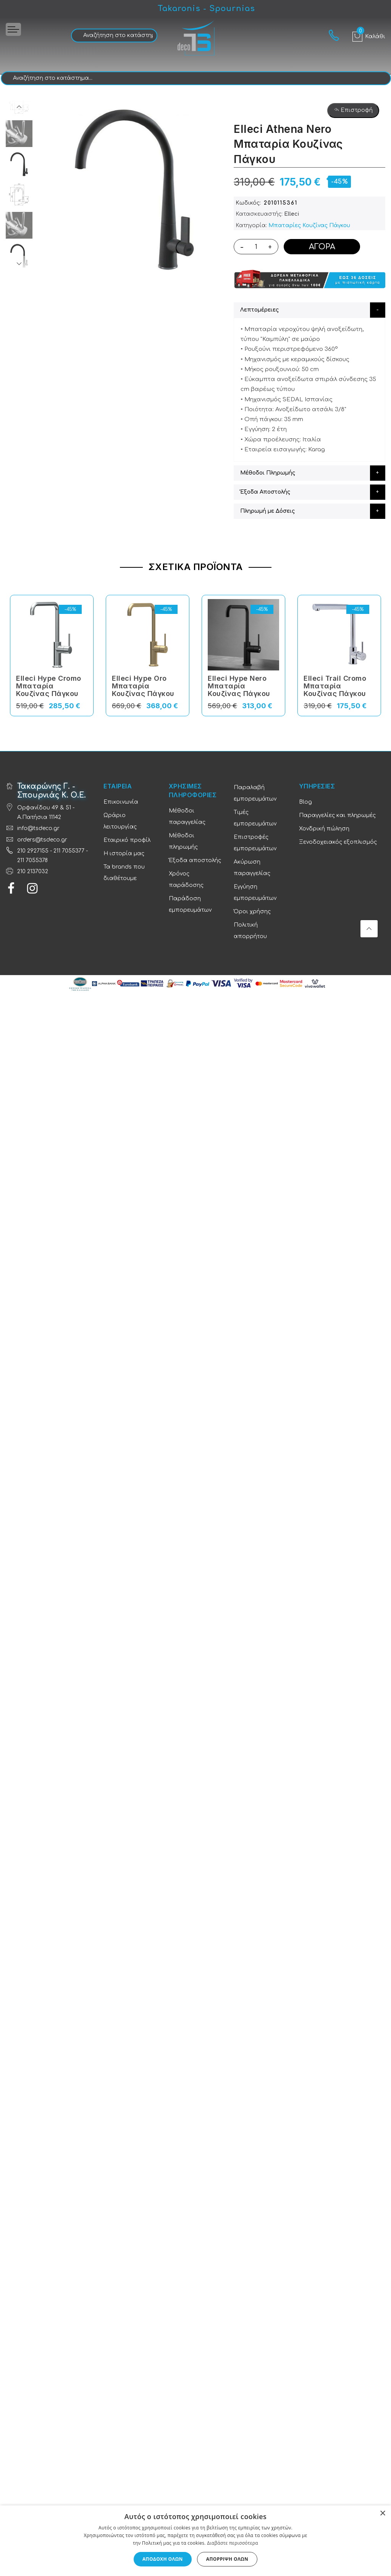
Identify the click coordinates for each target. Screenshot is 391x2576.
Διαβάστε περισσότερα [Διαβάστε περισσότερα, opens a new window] (232, 2543)
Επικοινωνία (120, 802)
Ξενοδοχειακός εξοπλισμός (338, 842)
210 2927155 (32, 851)
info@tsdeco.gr (38, 828)
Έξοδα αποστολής (195, 860)
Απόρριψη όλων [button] (227, 2559)
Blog (305, 802)
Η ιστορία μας (123, 853)
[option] (19, 164)
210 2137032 (32, 871)
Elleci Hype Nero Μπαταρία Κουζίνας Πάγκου (239, 686)
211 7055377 (68, 851)
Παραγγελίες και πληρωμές (337, 815)
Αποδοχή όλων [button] (162, 2559)
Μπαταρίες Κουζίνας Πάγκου (309, 225)
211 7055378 (32, 860)
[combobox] (114, 35)
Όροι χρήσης (252, 911)
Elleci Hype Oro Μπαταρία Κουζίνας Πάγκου (143, 686)
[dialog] (195, 2540)
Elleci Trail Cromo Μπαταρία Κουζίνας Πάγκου (335, 686)
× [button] (382, 2513)
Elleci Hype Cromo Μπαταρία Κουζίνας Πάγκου (48, 686)
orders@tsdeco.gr (42, 840)
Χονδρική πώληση (324, 829)
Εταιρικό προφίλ (126, 840)
